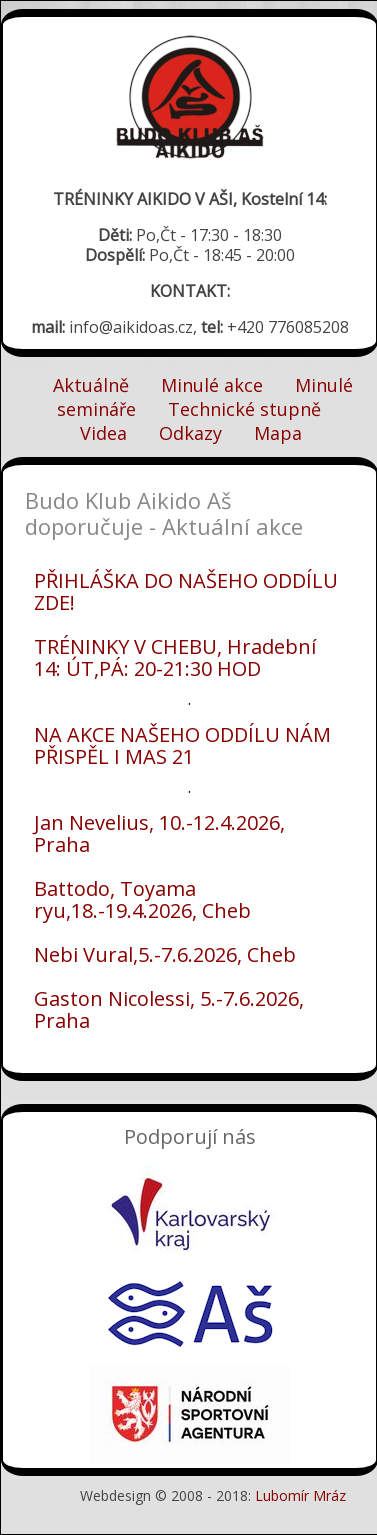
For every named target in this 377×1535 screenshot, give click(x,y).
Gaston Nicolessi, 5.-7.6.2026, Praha (169, 1009)
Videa (103, 433)
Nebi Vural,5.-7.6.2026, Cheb (165, 954)
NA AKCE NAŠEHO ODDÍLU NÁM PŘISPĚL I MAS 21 (182, 745)
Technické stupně (244, 409)
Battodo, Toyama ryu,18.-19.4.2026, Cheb (142, 899)
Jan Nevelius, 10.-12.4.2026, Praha (159, 833)
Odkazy (190, 433)
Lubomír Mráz (300, 1495)
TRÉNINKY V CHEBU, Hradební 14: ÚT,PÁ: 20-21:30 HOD (175, 657)
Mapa (278, 433)
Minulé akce (212, 385)
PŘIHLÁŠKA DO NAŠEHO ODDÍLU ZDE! (186, 591)
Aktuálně (91, 385)
